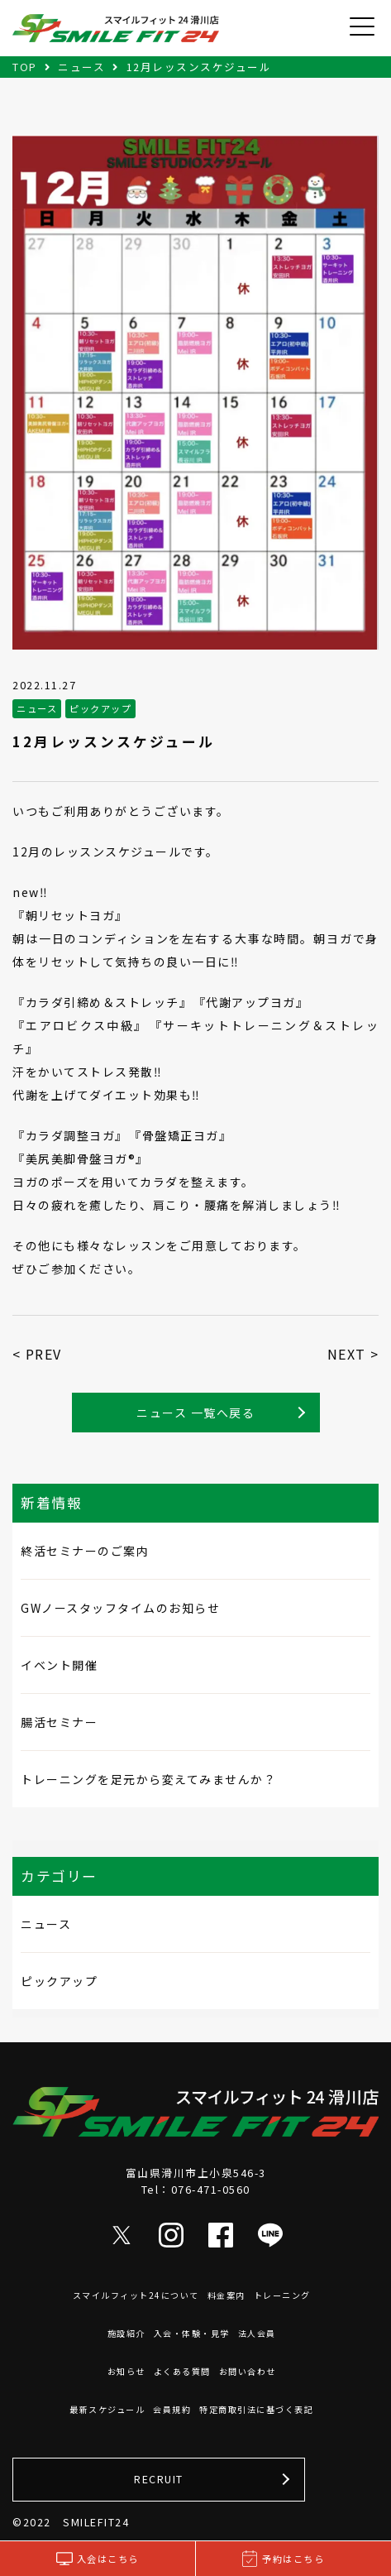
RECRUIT (159, 2479)
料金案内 (226, 2295)
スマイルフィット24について (136, 2295)
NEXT (346, 1354)
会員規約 (172, 2409)
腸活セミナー (59, 1722)
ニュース (46, 1924)
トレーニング (282, 2295)
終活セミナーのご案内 (85, 1550)
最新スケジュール (107, 2409)
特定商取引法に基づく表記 (256, 2409)
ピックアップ (59, 1981)
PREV (44, 1354)
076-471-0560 (210, 2189)
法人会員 (257, 2333)
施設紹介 (126, 2333)
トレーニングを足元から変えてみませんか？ (148, 1779)
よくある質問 (182, 2371)
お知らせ (126, 2371)
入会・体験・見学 (192, 2333)
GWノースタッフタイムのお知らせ (120, 1608)
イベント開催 (59, 1665)
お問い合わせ (247, 2371)
